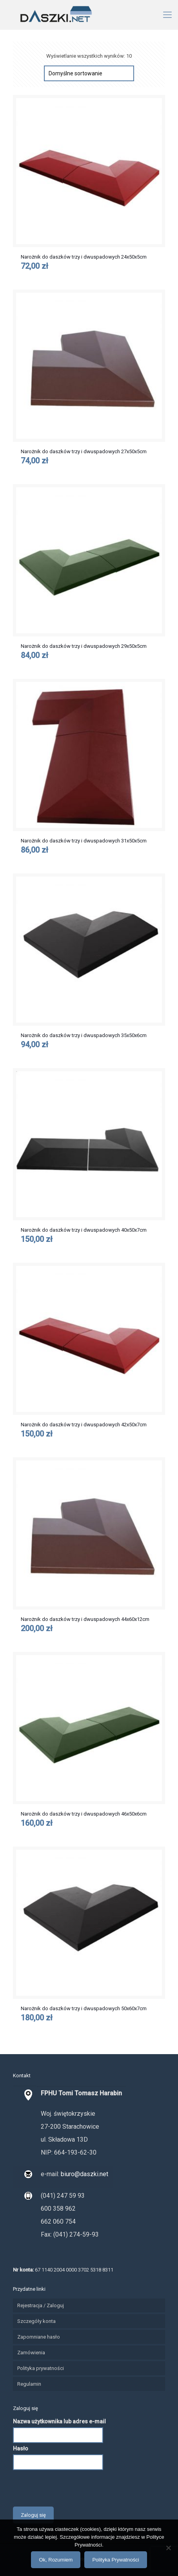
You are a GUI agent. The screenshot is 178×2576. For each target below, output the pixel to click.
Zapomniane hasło (38, 2337)
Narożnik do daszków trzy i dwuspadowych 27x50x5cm (84, 451)
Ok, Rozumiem (56, 2560)
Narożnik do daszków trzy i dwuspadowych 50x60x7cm (84, 2008)
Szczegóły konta (36, 2321)
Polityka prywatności (40, 2368)
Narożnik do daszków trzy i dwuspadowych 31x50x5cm (84, 841)
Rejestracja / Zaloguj (40, 2305)
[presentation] (72, 2487)
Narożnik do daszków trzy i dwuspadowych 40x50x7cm (84, 1230)
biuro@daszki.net (83, 2174)
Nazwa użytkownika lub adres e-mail (59, 2421)
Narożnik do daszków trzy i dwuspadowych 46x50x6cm (84, 1814)
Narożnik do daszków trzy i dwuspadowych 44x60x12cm (85, 1619)
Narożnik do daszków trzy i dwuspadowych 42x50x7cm (84, 1424)
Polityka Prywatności (115, 2560)
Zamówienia (31, 2352)
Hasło (20, 2448)
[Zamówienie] (89, 73)
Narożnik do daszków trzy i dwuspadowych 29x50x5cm (84, 646)
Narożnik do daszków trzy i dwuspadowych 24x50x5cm (84, 257)
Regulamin (29, 2384)
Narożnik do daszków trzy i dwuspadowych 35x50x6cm (84, 1035)
